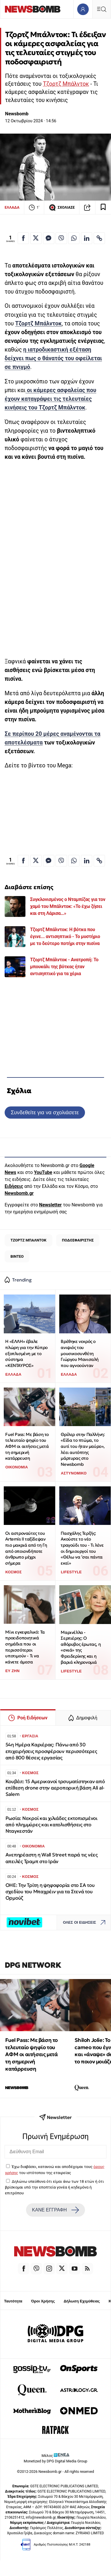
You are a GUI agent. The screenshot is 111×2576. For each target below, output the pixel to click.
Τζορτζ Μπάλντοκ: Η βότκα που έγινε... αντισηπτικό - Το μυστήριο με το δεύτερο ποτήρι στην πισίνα (65, 936)
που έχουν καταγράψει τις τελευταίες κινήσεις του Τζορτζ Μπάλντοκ (50, 399)
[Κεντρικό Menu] (101, 9)
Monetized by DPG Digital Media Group (55, 2461)
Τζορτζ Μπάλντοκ (66, 84)
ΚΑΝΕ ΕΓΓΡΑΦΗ (55, 2210)
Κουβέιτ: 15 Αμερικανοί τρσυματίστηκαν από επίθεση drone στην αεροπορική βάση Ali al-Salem (55, 1787)
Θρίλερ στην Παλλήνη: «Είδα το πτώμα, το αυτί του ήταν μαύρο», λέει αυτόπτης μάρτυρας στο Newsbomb (83, 1449)
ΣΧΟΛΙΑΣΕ (62, 207)
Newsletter (50, 1205)
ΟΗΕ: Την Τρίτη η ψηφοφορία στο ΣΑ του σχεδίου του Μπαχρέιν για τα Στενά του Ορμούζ (50, 1891)
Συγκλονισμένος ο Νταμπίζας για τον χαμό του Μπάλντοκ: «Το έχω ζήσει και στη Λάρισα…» (67, 906)
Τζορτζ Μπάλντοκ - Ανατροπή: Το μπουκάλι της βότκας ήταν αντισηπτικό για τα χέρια (64, 966)
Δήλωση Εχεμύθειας (82, 2301)
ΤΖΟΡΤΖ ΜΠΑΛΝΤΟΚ (28, 1240)
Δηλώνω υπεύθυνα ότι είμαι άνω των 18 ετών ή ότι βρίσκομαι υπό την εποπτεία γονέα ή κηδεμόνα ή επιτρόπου (54, 2187)
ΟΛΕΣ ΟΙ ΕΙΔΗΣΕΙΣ (85, 1922)
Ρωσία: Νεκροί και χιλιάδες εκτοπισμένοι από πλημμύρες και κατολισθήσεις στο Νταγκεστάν (51, 1824)
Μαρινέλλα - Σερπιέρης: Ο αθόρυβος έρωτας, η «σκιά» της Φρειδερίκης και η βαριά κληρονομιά (81, 1647)
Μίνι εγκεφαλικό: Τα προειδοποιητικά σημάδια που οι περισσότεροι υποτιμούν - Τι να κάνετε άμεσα (25, 1647)
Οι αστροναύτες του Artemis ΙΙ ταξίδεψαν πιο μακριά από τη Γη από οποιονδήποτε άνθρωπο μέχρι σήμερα (26, 1548)
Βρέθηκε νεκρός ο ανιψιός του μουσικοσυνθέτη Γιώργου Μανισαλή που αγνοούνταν (80, 1353)
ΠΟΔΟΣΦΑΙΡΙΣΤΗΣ (78, 1240)
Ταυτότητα (13, 2301)
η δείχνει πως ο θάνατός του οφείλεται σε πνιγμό (53, 358)
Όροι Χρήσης (43, 2301)
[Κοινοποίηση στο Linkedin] (86, 238)
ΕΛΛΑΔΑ (12, 207)
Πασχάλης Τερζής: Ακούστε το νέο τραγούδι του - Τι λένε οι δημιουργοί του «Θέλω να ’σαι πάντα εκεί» (82, 1548)
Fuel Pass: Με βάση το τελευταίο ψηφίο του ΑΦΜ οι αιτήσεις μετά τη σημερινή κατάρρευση (27, 1446)
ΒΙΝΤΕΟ (17, 1256)
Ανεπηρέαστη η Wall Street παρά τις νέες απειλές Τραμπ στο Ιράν (51, 1858)
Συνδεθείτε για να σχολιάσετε (45, 1112)
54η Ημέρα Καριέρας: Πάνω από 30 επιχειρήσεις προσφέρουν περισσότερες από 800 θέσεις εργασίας (51, 1751)
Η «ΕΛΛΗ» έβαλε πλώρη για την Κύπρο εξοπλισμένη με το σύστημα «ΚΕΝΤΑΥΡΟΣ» (26, 1353)
